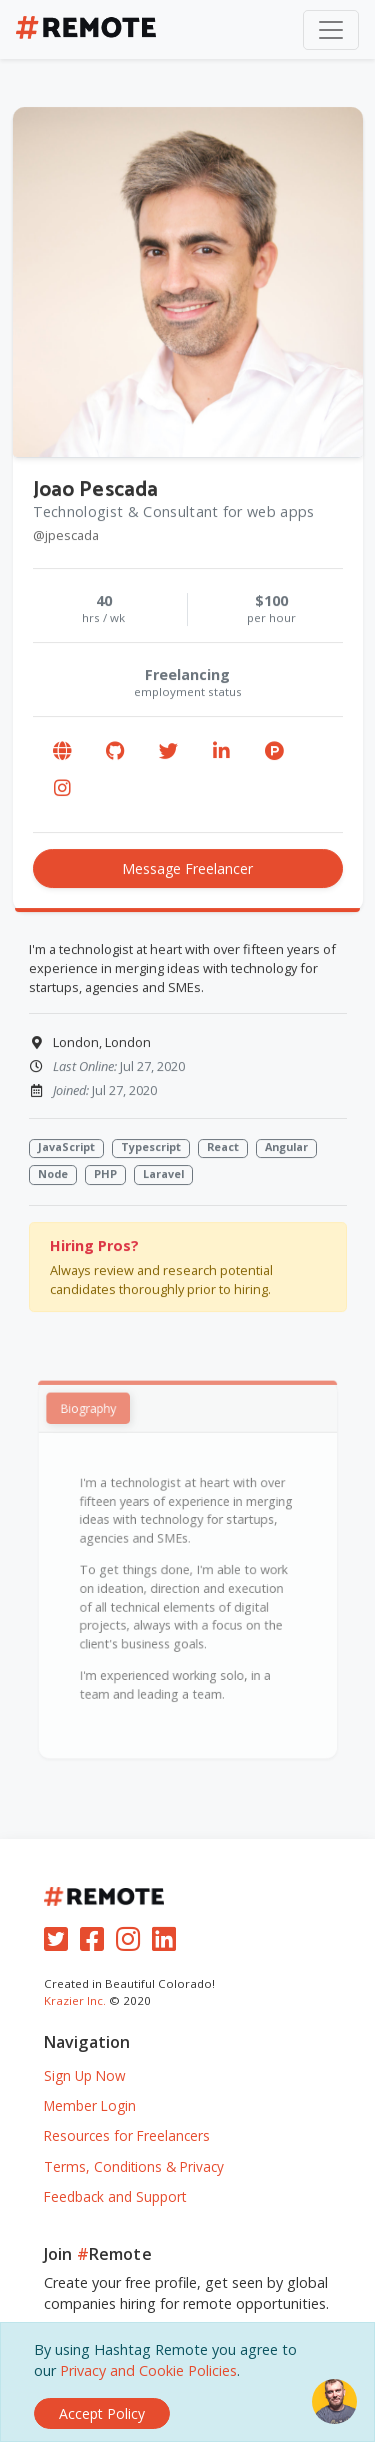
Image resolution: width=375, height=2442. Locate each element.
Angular (286, 1147)
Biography (96, 1422)
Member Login (90, 2105)
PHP (105, 1174)
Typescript (151, 1147)
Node (53, 1174)
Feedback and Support (115, 2196)
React (223, 1147)
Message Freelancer (187, 869)
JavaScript (66, 1147)
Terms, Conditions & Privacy (134, 2166)
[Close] (102, 2413)
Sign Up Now (85, 2075)
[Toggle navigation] (331, 30)
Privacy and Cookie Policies (148, 2370)
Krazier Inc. (75, 2000)
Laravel (163, 1174)
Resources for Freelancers (127, 2135)
